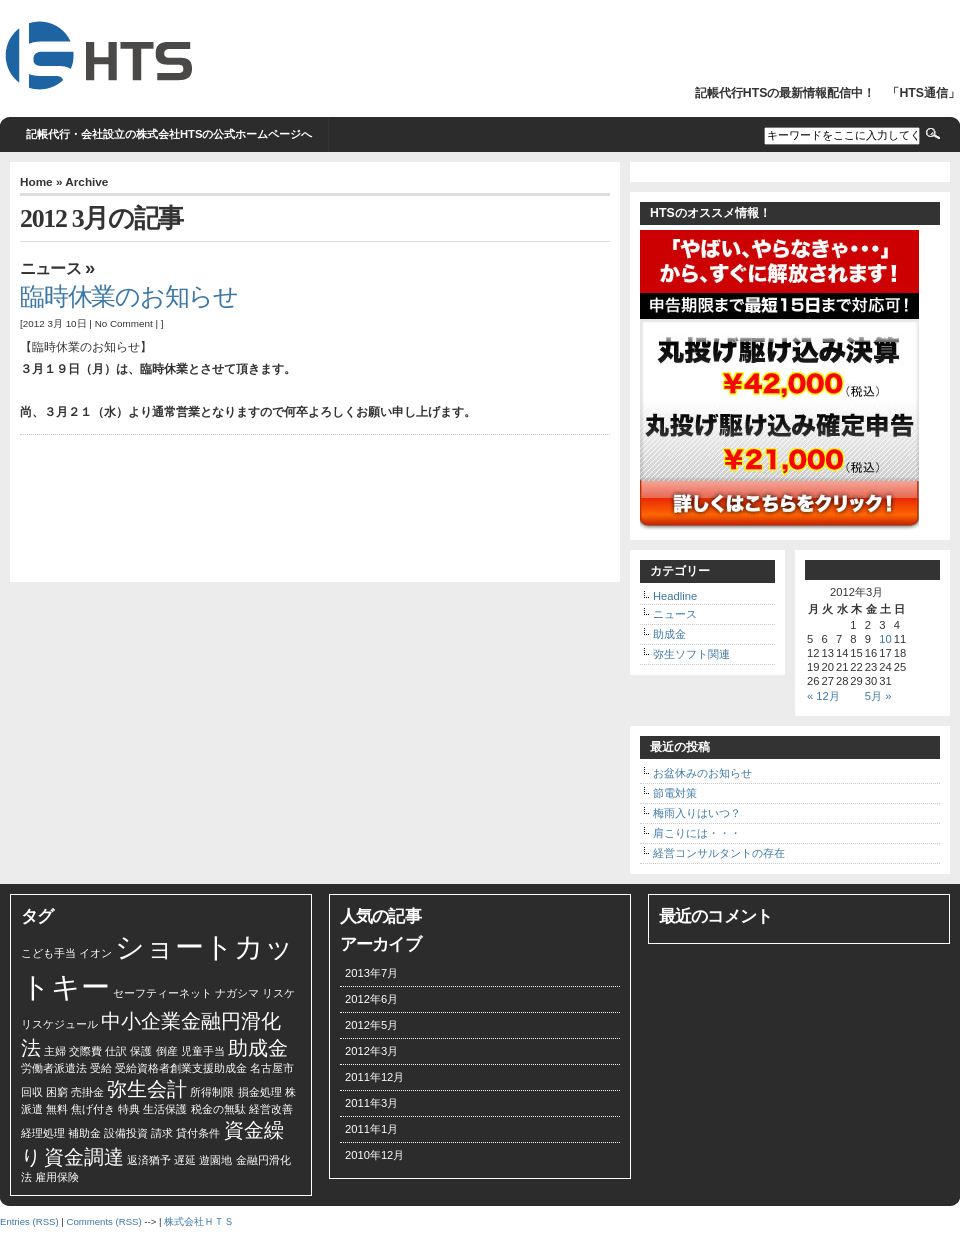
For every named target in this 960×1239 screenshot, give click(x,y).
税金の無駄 (218, 1109)
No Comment (124, 323)
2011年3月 (371, 1103)
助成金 (669, 634)
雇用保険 (57, 1177)
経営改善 (271, 1109)
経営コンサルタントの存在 (719, 853)
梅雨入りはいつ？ (697, 813)
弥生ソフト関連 (691, 654)
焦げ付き (93, 1109)
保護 (141, 1051)
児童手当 (203, 1051)
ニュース (50, 268)
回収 (32, 1092)
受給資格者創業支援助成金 (181, 1068)
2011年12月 (374, 1077)
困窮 (57, 1092)
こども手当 (48, 953)
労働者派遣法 (54, 1068)
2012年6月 (371, 999)
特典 (129, 1109)
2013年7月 (371, 973)
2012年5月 (371, 1025)
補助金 (84, 1133)
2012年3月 (371, 1051)
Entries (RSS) (29, 1221)
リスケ (278, 993)
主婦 (55, 1051)
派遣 (32, 1109)
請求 (162, 1133)
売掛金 (87, 1092)
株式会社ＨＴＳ (199, 1221)
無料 (57, 1109)
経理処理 (43, 1133)
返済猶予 (149, 1160)
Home (36, 181)
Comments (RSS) (103, 1221)
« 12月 (823, 696)
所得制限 (212, 1092)
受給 (101, 1068)
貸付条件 (198, 1133)
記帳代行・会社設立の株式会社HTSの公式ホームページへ (169, 134)
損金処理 (260, 1092)
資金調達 (84, 1157)
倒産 (167, 1051)
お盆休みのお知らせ (702, 773)
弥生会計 (147, 1089)
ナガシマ (237, 993)
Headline (675, 596)
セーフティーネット (162, 993)
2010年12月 (374, 1155)
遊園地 (215, 1160)
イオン (95, 953)
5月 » (878, 696)
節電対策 (675, 793)
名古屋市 (272, 1068)
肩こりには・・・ (697, 833)
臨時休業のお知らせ (129, 296)
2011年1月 (371, 1129)
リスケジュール (59, 1024)
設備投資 (126, 1133)
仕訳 (116, 1051)
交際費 (85, 1051)
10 (885, 639)
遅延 (185, 1160)
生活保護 (165, 1109)
